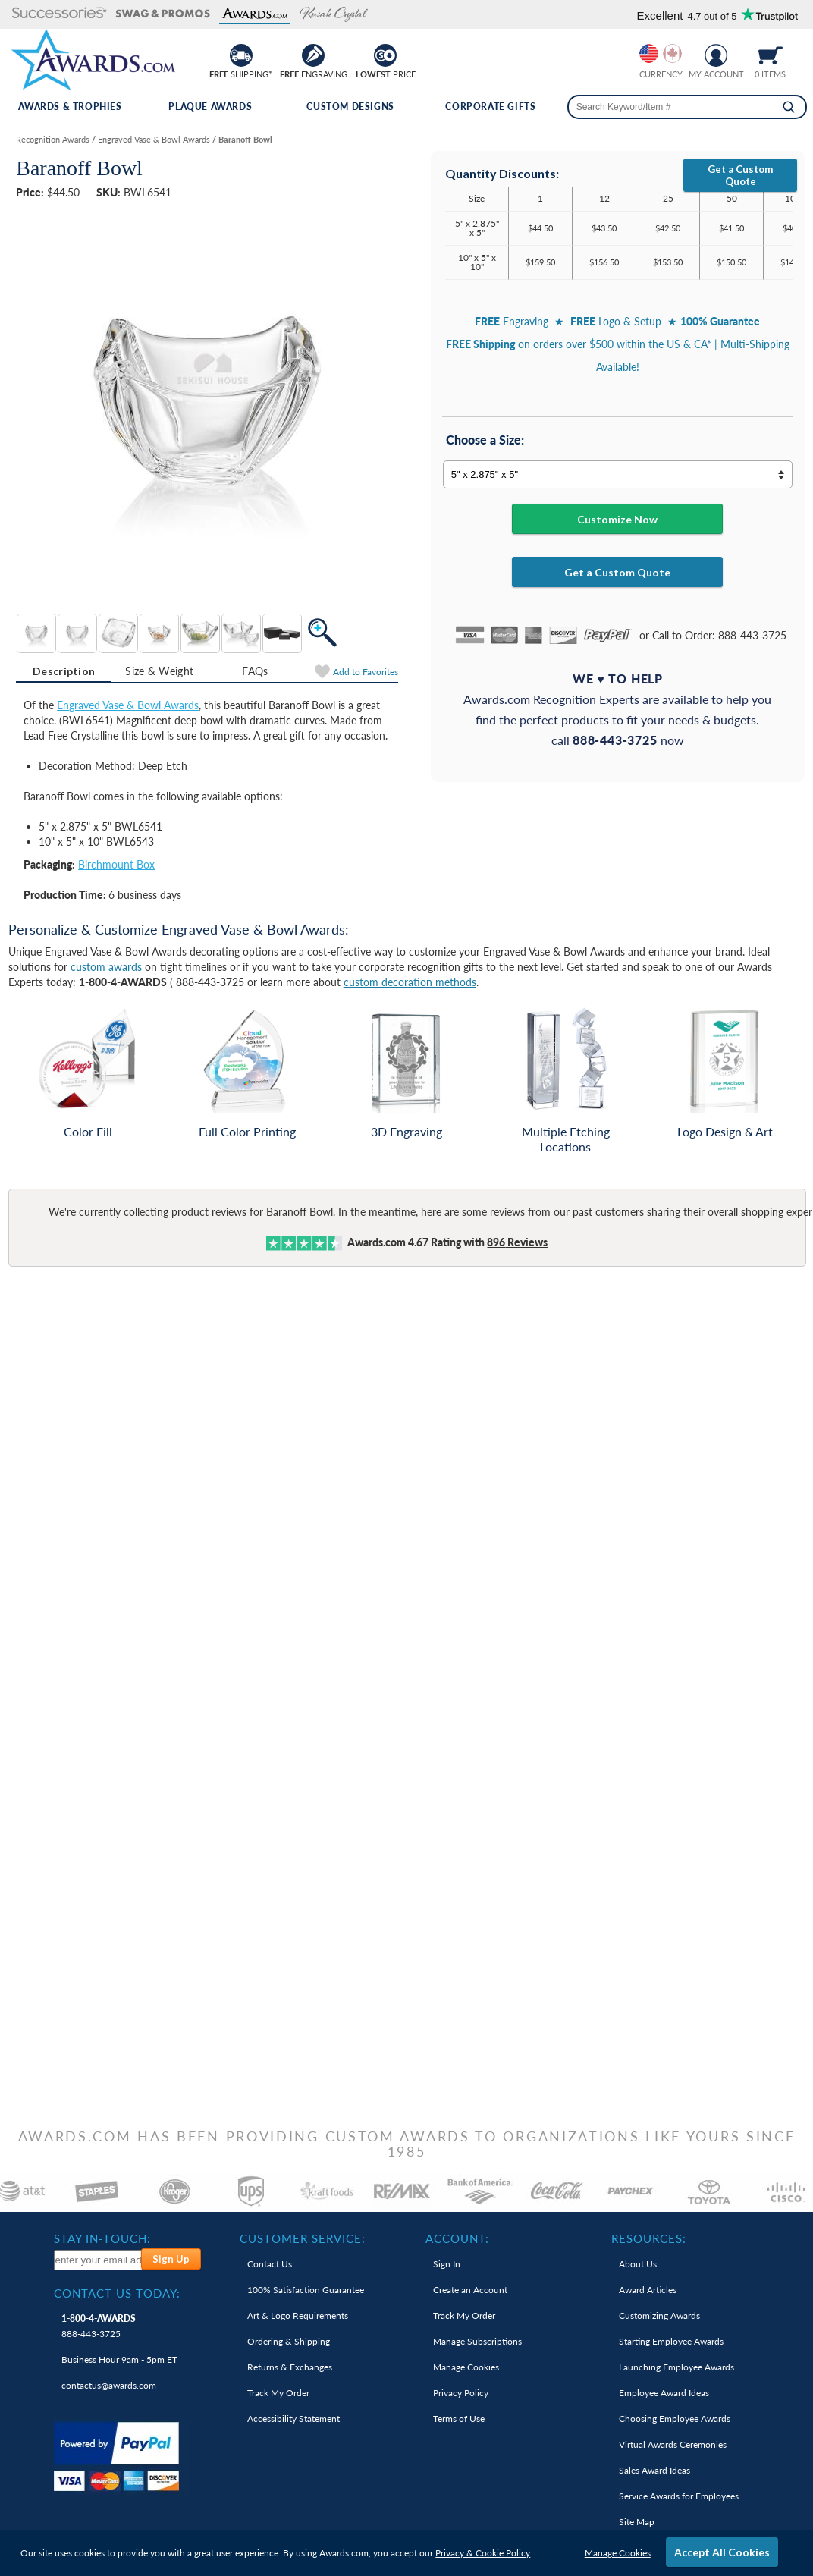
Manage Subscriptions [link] (477, 2341)
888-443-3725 (98, 2326)
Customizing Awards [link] (659, 2315)
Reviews (517, 1242)
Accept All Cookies (722, 2552)
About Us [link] (638, 2264)
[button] (59, 14)
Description (64, 670)
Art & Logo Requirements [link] (297, 2315)
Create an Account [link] (470, 2289)
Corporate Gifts (490, 106)
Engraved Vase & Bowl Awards (128, 705)
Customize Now (617, 519)
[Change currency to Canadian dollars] (672, 53)
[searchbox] (687, 107)
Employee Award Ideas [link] (664, 2393)
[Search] (789, 107)
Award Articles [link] (647, 2289)
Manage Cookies (618, 2553)
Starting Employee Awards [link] (671, 2341)
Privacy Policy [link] (460, 2393)
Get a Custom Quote (740, 175)
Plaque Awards (210, 106)
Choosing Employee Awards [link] (674, 2418)
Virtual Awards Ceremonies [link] (673, 2444)
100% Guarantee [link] (305, 2289)
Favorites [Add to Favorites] (365, 671)
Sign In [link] (446, 2264)
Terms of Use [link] (459, 2418)
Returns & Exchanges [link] (289, 2367)
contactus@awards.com (108, 2385)
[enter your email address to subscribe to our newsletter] (98, 2260)
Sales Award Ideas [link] (654, 2470)
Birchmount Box (116, 864)
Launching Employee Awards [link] (676, 2367)
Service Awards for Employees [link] (679, 2496)
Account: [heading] (457, 2238)
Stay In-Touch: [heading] (102, 2238)
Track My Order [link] (278, 2393)
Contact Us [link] (269, 2264)
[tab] (63, 671)
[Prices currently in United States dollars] (648, 53)
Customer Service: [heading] (303, 2238)
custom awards (106, 966)
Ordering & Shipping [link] (288, 2341)
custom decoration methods (410, 981)
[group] (660, 53)
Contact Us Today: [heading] (117, 2293)
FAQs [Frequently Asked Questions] (255, 670)
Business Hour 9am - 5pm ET (119, 2359)
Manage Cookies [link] (466, 2367)
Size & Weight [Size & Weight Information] (159, 670)
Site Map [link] (636, 2521)
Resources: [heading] (648, 2238)
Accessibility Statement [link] (293, 2418)
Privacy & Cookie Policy (482, 2553)
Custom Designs (350, 106)
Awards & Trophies (69, 106)
